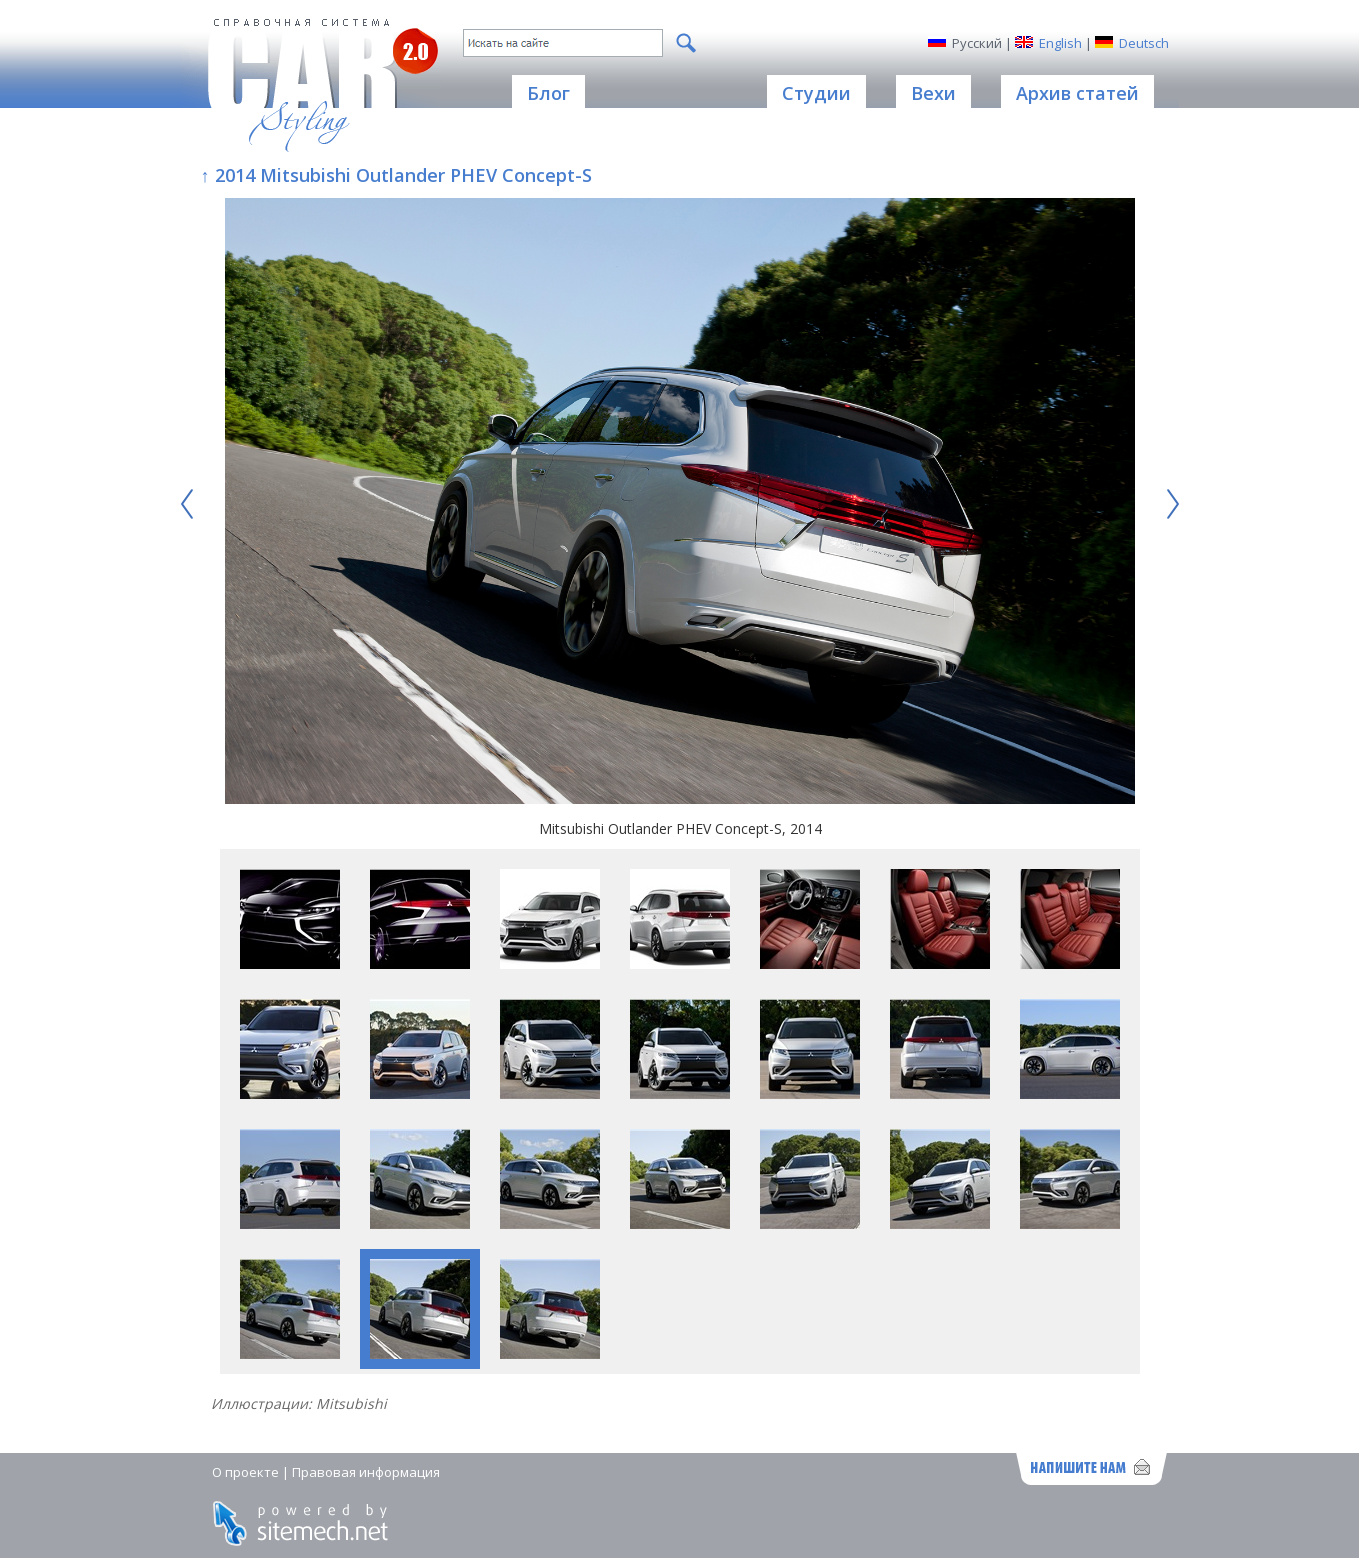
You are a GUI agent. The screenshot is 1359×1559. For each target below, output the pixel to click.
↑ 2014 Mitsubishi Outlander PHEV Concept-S (396, 175)
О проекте (245, 1472)
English (1060, 43)
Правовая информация (366, 1472)
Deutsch (1144, 43)
